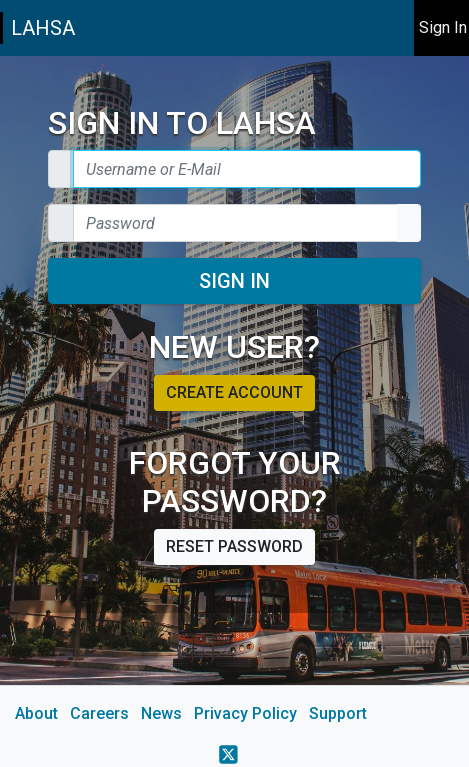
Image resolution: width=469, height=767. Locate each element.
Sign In (234, 281)
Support (338, 713)
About (36, 713)
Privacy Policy (245, 713)
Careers (99, 713)
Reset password (234, 546)
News (161, 713)
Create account (234, 392)
